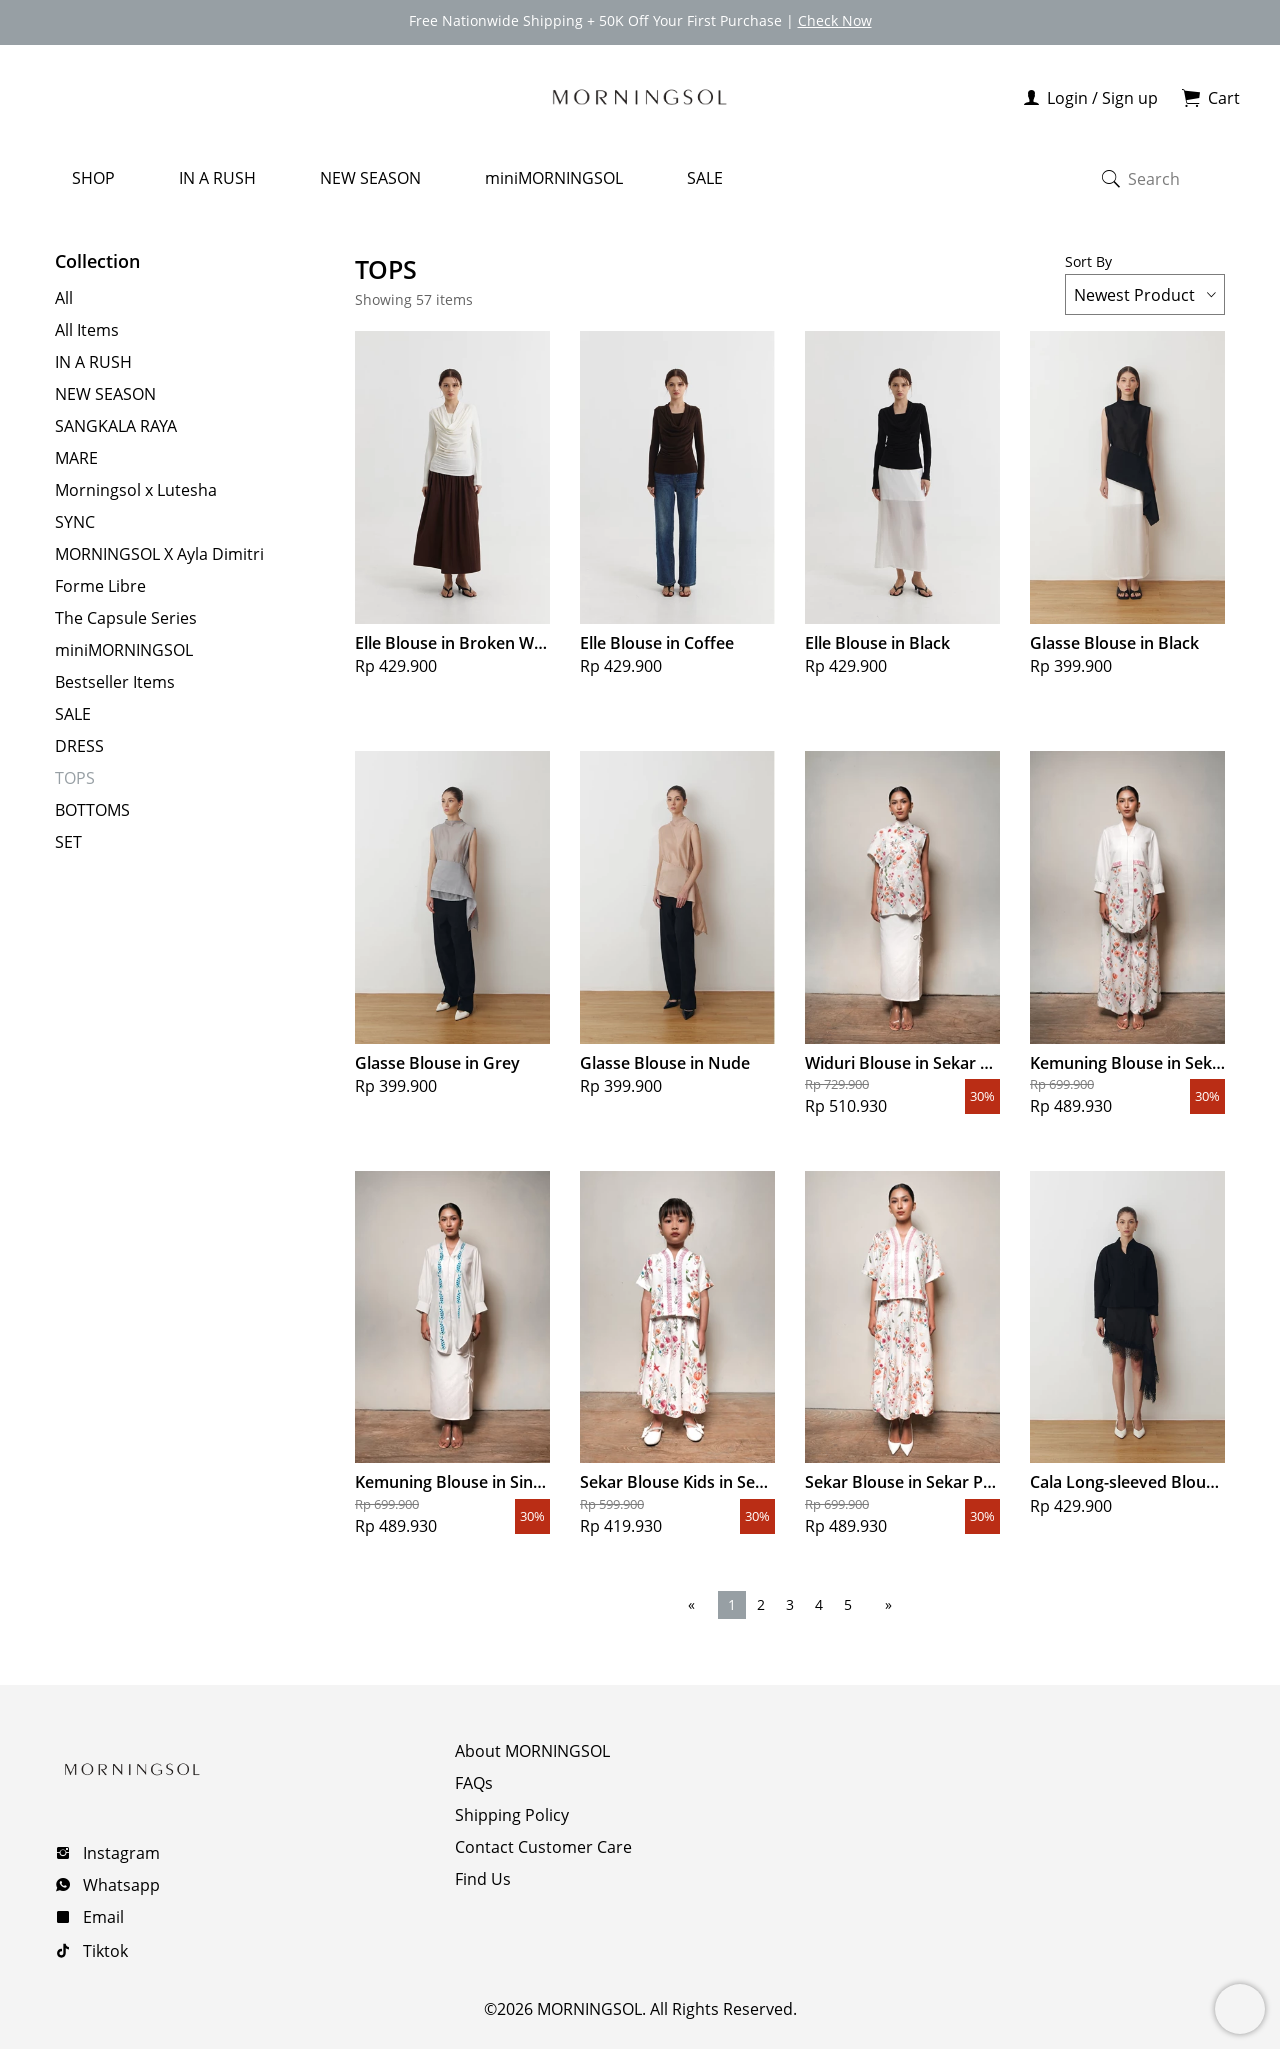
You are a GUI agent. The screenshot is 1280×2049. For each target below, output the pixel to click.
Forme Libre (100, 584)
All (64, 296)
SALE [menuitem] (705, 176)
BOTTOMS (92, 808)
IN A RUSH (93, 360)
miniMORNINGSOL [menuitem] (554, 176)
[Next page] (884, 1602)
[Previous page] (695, 1602)
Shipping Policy (512, 1813)
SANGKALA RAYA (116, 424)
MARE (76, 456)
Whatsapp (119, 1883)
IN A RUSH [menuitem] (217, 176)
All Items (87, 328)
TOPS (75, 776)
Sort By (1145, 280)
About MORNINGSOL (532, 1749)
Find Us (483, 1877)
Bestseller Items (115, 680)
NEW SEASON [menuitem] (370, 176)
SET (68, 840)
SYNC (75, 520)
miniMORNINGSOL (124, 648)
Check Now (835, 20)
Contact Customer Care (543, 1845)
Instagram (119, 1851)
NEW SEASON (105, 392)
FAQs (474, 1781)
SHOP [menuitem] (93, 176)
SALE (73, 712)
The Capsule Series (126, 616)
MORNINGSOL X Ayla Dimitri (159, 552)
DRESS (79, 744)
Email (101, 1915)
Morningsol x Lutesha (136, 488)
